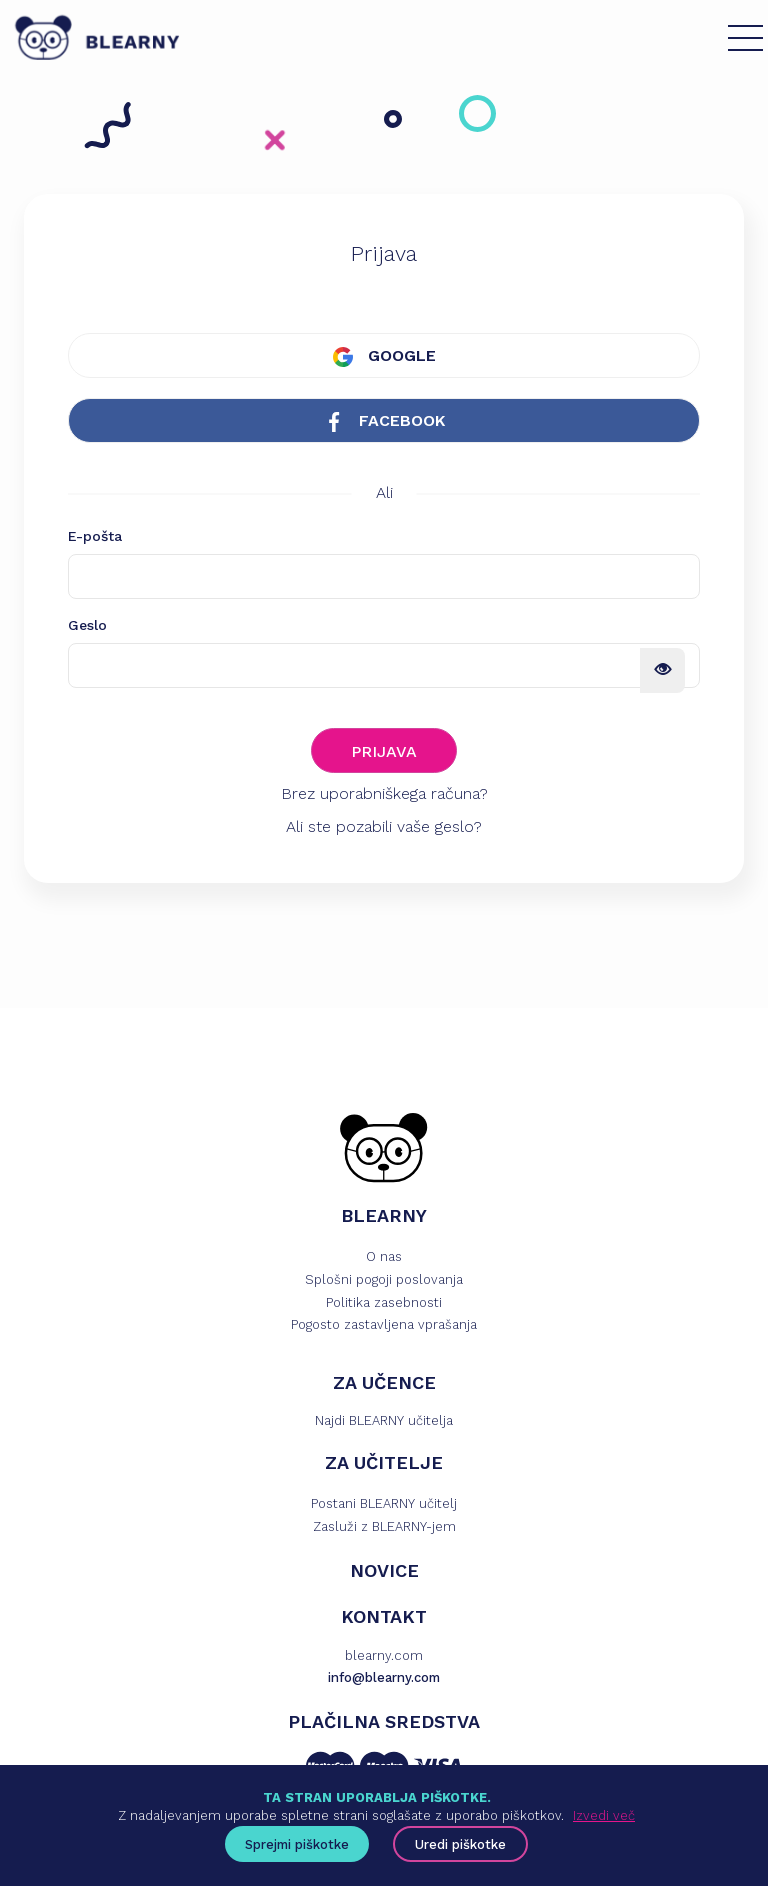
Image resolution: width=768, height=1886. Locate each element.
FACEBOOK (384, 421)
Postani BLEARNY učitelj (384, 1503)
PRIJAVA (384, 751)
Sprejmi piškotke (297, 1844)
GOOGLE (384, 356)
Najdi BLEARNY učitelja (384, 1420)
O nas (384, 1256)
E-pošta (95, 536)
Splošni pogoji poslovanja (384, 1279)
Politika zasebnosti (384, 1302)
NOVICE (384, 1570)
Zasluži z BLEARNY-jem (384, 1526)
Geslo (87, 625)
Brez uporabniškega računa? (384, 793)
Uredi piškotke (460, 1844)
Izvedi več (604, 1815)
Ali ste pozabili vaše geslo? (384, 826)
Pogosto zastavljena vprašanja (384, 1324)
